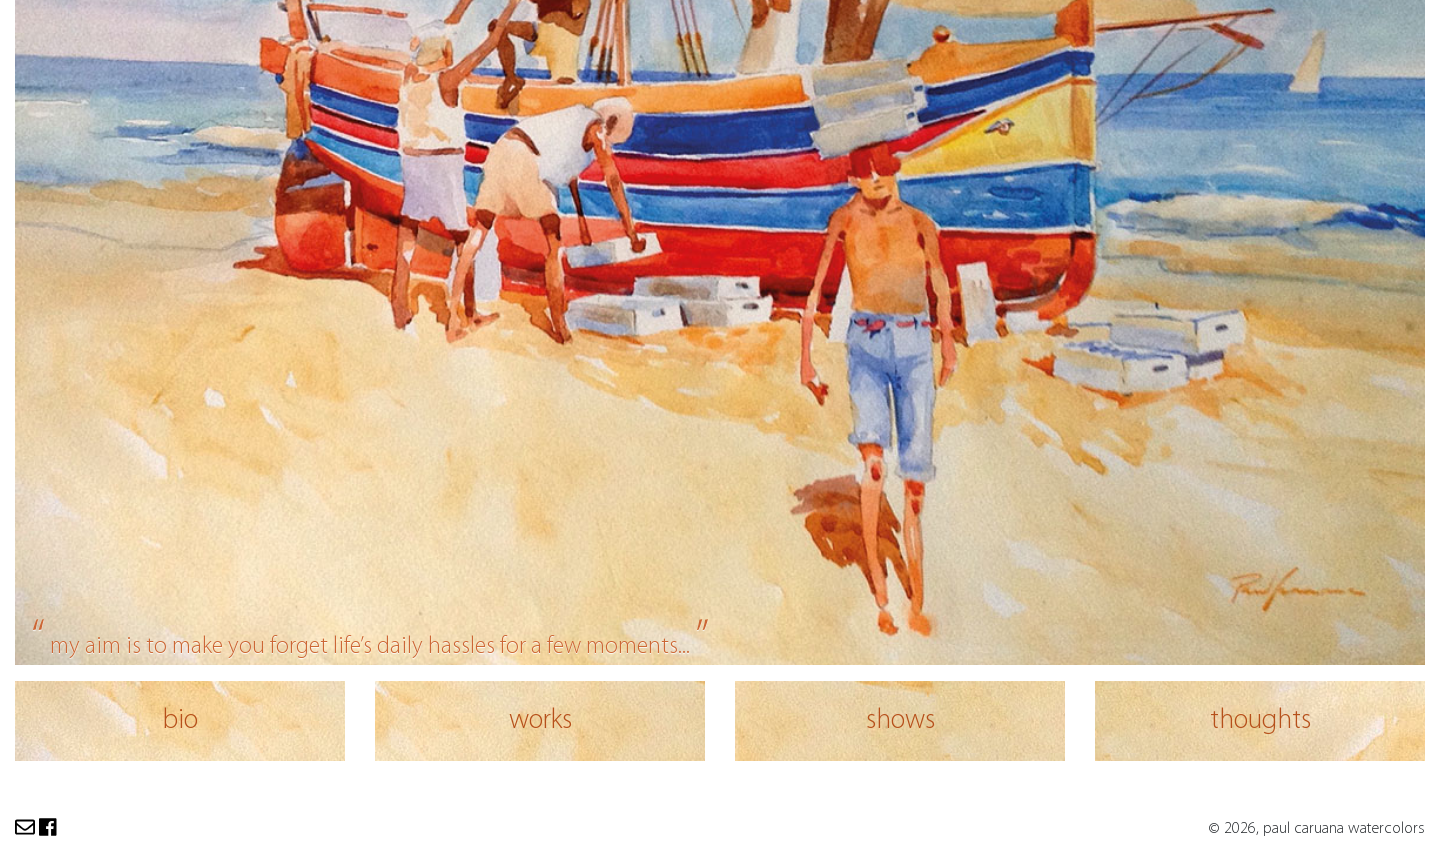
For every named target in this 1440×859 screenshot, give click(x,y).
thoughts (1260, 721)
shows (900, 721)
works (540, 721)
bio (180, 721)
